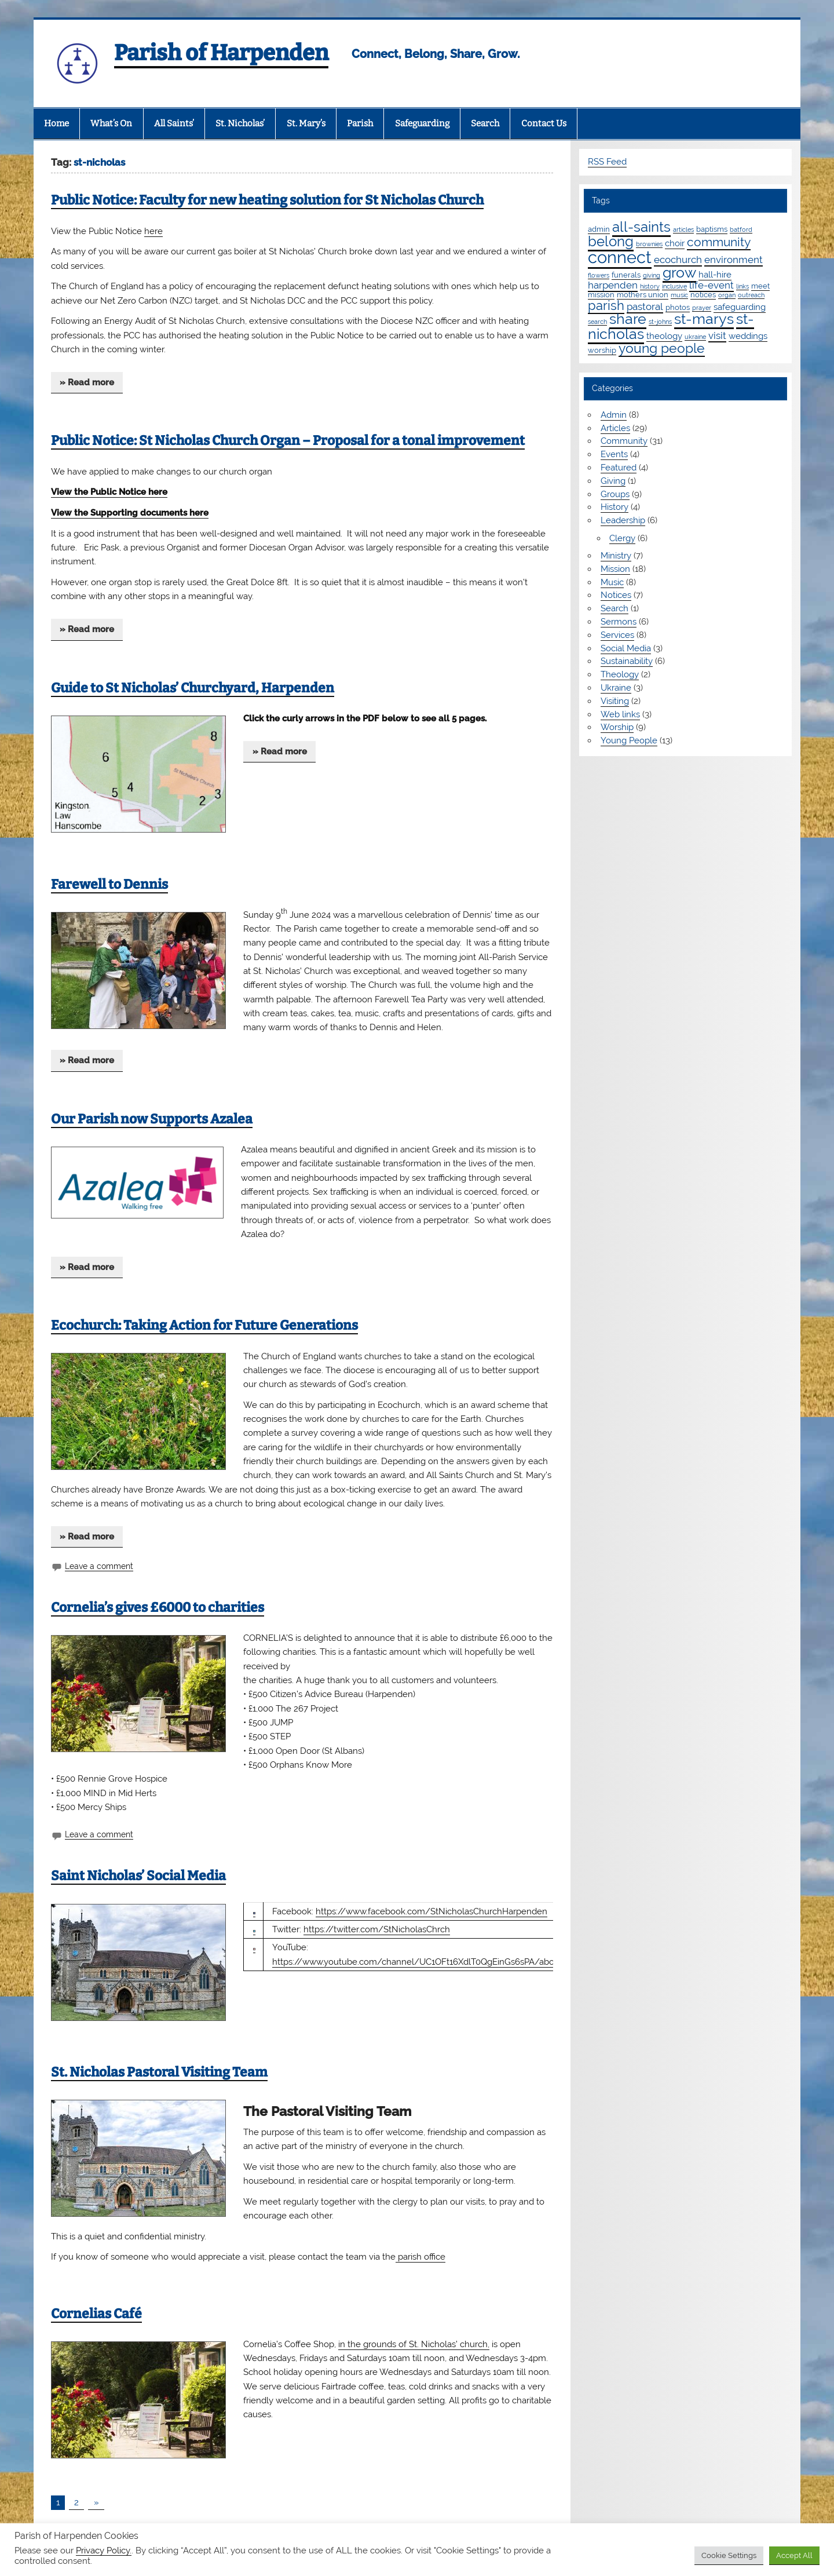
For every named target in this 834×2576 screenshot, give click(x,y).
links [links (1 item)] (742, 286)
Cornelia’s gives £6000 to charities (157, 1607)
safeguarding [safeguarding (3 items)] (740, 307)
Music (612, 582)
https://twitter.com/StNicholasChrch (376, 1929)
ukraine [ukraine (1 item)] (695, 336)
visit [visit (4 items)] (717, 335)
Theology (620, 674)
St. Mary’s (306, 123)
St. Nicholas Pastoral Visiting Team (159, 2072)
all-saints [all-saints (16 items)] (641, 226)
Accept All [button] (794, 2555)
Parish (360, 123)
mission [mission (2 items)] (601, 294)
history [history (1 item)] (650, 286)
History (614, 507)
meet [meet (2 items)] (760, 285)
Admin (614, 415)
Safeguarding (422, 123)
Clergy (622, 538)
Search (485, 123)
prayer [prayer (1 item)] (701, 307)
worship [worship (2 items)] (602, 350)
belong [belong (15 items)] (611, 241)
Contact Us (543, 123)
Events (614, 454)
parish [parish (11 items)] (606, 305)
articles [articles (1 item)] (683, 229)
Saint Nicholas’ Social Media (138, 1876)
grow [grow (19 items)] (679, 272)
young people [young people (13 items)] (662, 348)
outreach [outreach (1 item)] (751, 294)
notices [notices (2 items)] (703, 294)
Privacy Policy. (103, 2550)
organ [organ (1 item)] (727, 294)
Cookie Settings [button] (728, 2555)
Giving (613, 481)
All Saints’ (174, 123)
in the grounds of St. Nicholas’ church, (413, 2344)
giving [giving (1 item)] (651, 275)
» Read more (87, 382)
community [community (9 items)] (719, 242)
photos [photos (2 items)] (677, 307)
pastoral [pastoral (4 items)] (645, 306)
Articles (615, 428)
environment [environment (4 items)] (733, 259)
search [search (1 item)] (597, 321)
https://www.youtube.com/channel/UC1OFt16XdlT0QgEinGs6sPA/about (417, 1962)
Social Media (626, 648)
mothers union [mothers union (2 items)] (642, 294)
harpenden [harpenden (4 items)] (613, 285)
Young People (629, 740)
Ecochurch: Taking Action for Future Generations (204, 1325)
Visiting (615, 701)
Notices (616, 595)
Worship (617, 727)
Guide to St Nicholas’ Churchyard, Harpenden (192, 688)
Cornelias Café (96, 2314)
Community (624, 441)
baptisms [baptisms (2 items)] (711, 228)
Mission (615, 569)
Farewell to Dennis (109, 884)
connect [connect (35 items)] (620, 257)
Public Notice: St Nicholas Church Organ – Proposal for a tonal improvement (288, 440)
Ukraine (616, 688)
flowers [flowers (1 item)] (598, 275)
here (153, 231)
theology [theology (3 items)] (664, 336)
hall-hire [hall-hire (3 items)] (714, 274)
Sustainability (627, 661)
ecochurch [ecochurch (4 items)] (678, 259)
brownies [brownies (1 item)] (649, 243)
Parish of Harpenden (221, 52)
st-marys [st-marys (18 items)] (704, 318)
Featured (619, 467)
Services (617, 635)
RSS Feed (607, 161)
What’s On (111, 123)
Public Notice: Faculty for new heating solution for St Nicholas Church (267, 200)
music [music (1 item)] (679, 294)
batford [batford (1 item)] (741, 229)
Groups (615, 494)
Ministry (616, 555)
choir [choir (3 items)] (675, 243)
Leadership (623, 520)
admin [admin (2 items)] (599, 228)
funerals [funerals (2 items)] (626, 274)
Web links (620, 714)
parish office (420, 2257)
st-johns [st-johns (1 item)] (660, 321)
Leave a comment (99, 1566)
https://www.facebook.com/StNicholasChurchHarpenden (431, 1911)
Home (56, 123)
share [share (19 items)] (627, 318)
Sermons (619, 621)
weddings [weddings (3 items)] (748, 336)
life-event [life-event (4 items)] (711, 285)
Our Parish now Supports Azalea (152, 1119)
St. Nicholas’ (240, 123)
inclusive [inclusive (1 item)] (674, 286)
